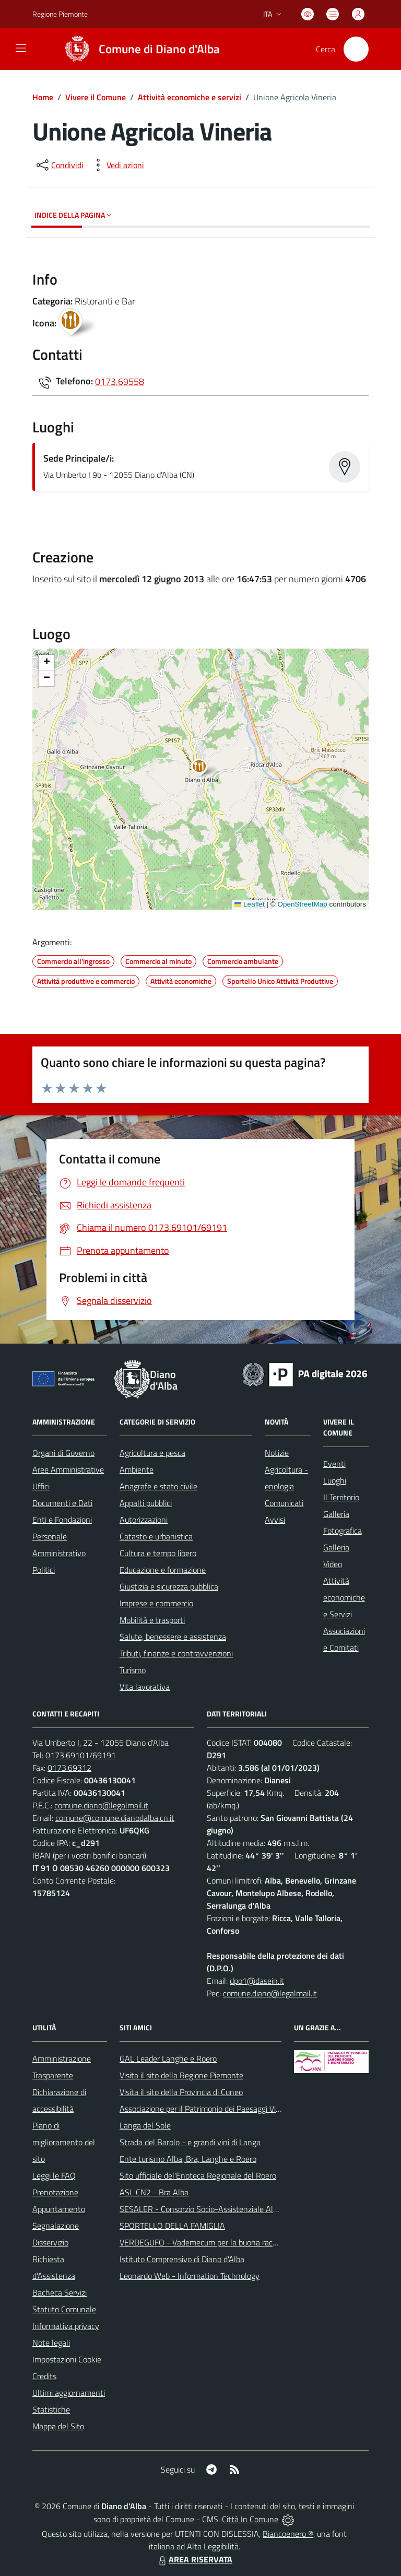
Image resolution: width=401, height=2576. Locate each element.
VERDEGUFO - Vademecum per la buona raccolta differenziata (227, 2242)
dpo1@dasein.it (257, 1980)
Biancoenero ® (288, 2533)
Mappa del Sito (58, 2426)
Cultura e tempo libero (158, 1553)
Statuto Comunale (64, 2309)
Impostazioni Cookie (66, 2359)
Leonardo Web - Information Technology (190, 2275)
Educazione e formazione (163, 1569)
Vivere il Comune (95, 97)
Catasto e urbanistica (156, 1536)
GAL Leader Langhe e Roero (168, 2058)
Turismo (133, 1670)
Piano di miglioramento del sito (63, 2142)
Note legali (51, 2342)
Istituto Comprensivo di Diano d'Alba (182, 2259)
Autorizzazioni (144, 1519)
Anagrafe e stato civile (158, 1486)
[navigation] (21, 48)
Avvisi (275, 1519)
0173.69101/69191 (80, 1755)
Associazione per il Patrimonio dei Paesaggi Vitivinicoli (212, 2108)
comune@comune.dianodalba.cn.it (114, 1818)
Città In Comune (250, 2519)
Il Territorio (341, 1497)
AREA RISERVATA (194, 2559)
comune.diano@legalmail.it (101, 1805)
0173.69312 (69, 1767)
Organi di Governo (63, 1452)
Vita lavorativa (145, 1686)
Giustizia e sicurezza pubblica (169, 1586)
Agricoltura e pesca (152, 1452)
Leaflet (249, 904)
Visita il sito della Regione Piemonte (181, 2075)
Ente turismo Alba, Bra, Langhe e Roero (188, 2158)
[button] (205, 768)
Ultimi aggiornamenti (68, 2392)
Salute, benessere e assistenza (173, 1636)
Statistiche (51, 2409)
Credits (44, 2376)
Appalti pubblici (146, 1503)
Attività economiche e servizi (189, 97)
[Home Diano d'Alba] (138, 49)
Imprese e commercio (156, 1603)
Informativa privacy (65, 2326)
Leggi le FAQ (54, 2175)
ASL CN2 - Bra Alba (154, 2192)
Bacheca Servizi (59, 2292)
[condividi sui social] (59, 165)
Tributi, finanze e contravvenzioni (176, 1653)
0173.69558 (119, 381)
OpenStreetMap (302, 904)
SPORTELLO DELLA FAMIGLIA (172, 2225)
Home (42, 97)
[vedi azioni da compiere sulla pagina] (117, 165)
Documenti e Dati (62, 1503)
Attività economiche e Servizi (344, 1597)
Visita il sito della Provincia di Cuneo (181, 2092)
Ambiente (137, 1469)
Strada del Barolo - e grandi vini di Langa (190, 2142)
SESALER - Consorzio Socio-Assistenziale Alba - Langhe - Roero (232, 2209)
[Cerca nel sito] (356, 49)
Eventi (334, 1463)
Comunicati (284, 1503)
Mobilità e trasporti (152, 1620)
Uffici (41, 1486)
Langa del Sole (145, 2125)
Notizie (277, 1452)
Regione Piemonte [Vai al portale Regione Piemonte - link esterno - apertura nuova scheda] (60, 13)
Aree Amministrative (68, 1469)
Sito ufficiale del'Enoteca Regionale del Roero (198, 2175)
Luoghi (334, 1480)
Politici (43, 1569)
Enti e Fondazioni (62, 1519)
